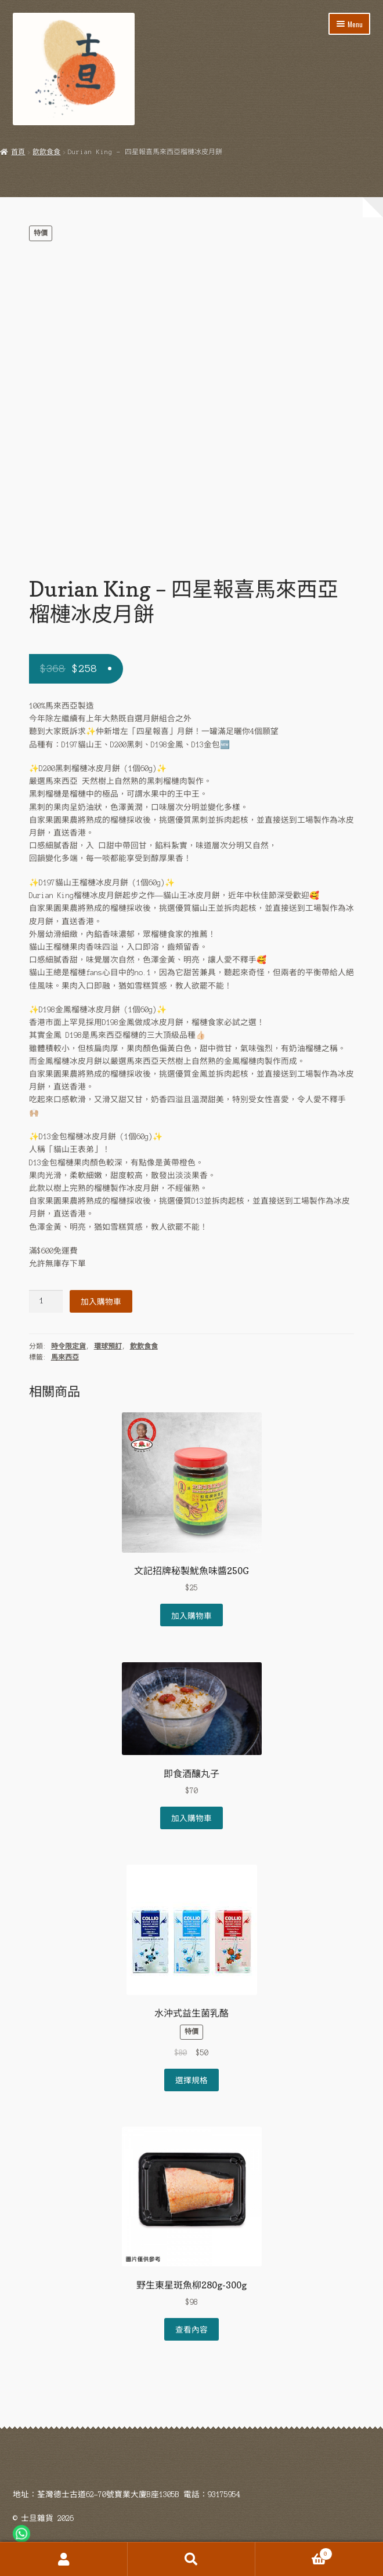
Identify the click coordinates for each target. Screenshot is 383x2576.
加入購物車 (101, 1301)
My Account (64, 2559)
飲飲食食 (46, 151)
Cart (294, 2553)
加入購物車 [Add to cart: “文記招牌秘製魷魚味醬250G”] (191, 1615)
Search (191, 2559)
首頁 (18, 151)
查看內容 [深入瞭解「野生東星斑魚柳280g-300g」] (191, 2329)
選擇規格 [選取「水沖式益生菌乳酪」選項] (191, 2079)
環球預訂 (108, 1346)
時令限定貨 (68, 1346)
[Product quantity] (46, 1301)
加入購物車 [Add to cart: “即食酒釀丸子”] (191, 1817)
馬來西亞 (65, 1357)
